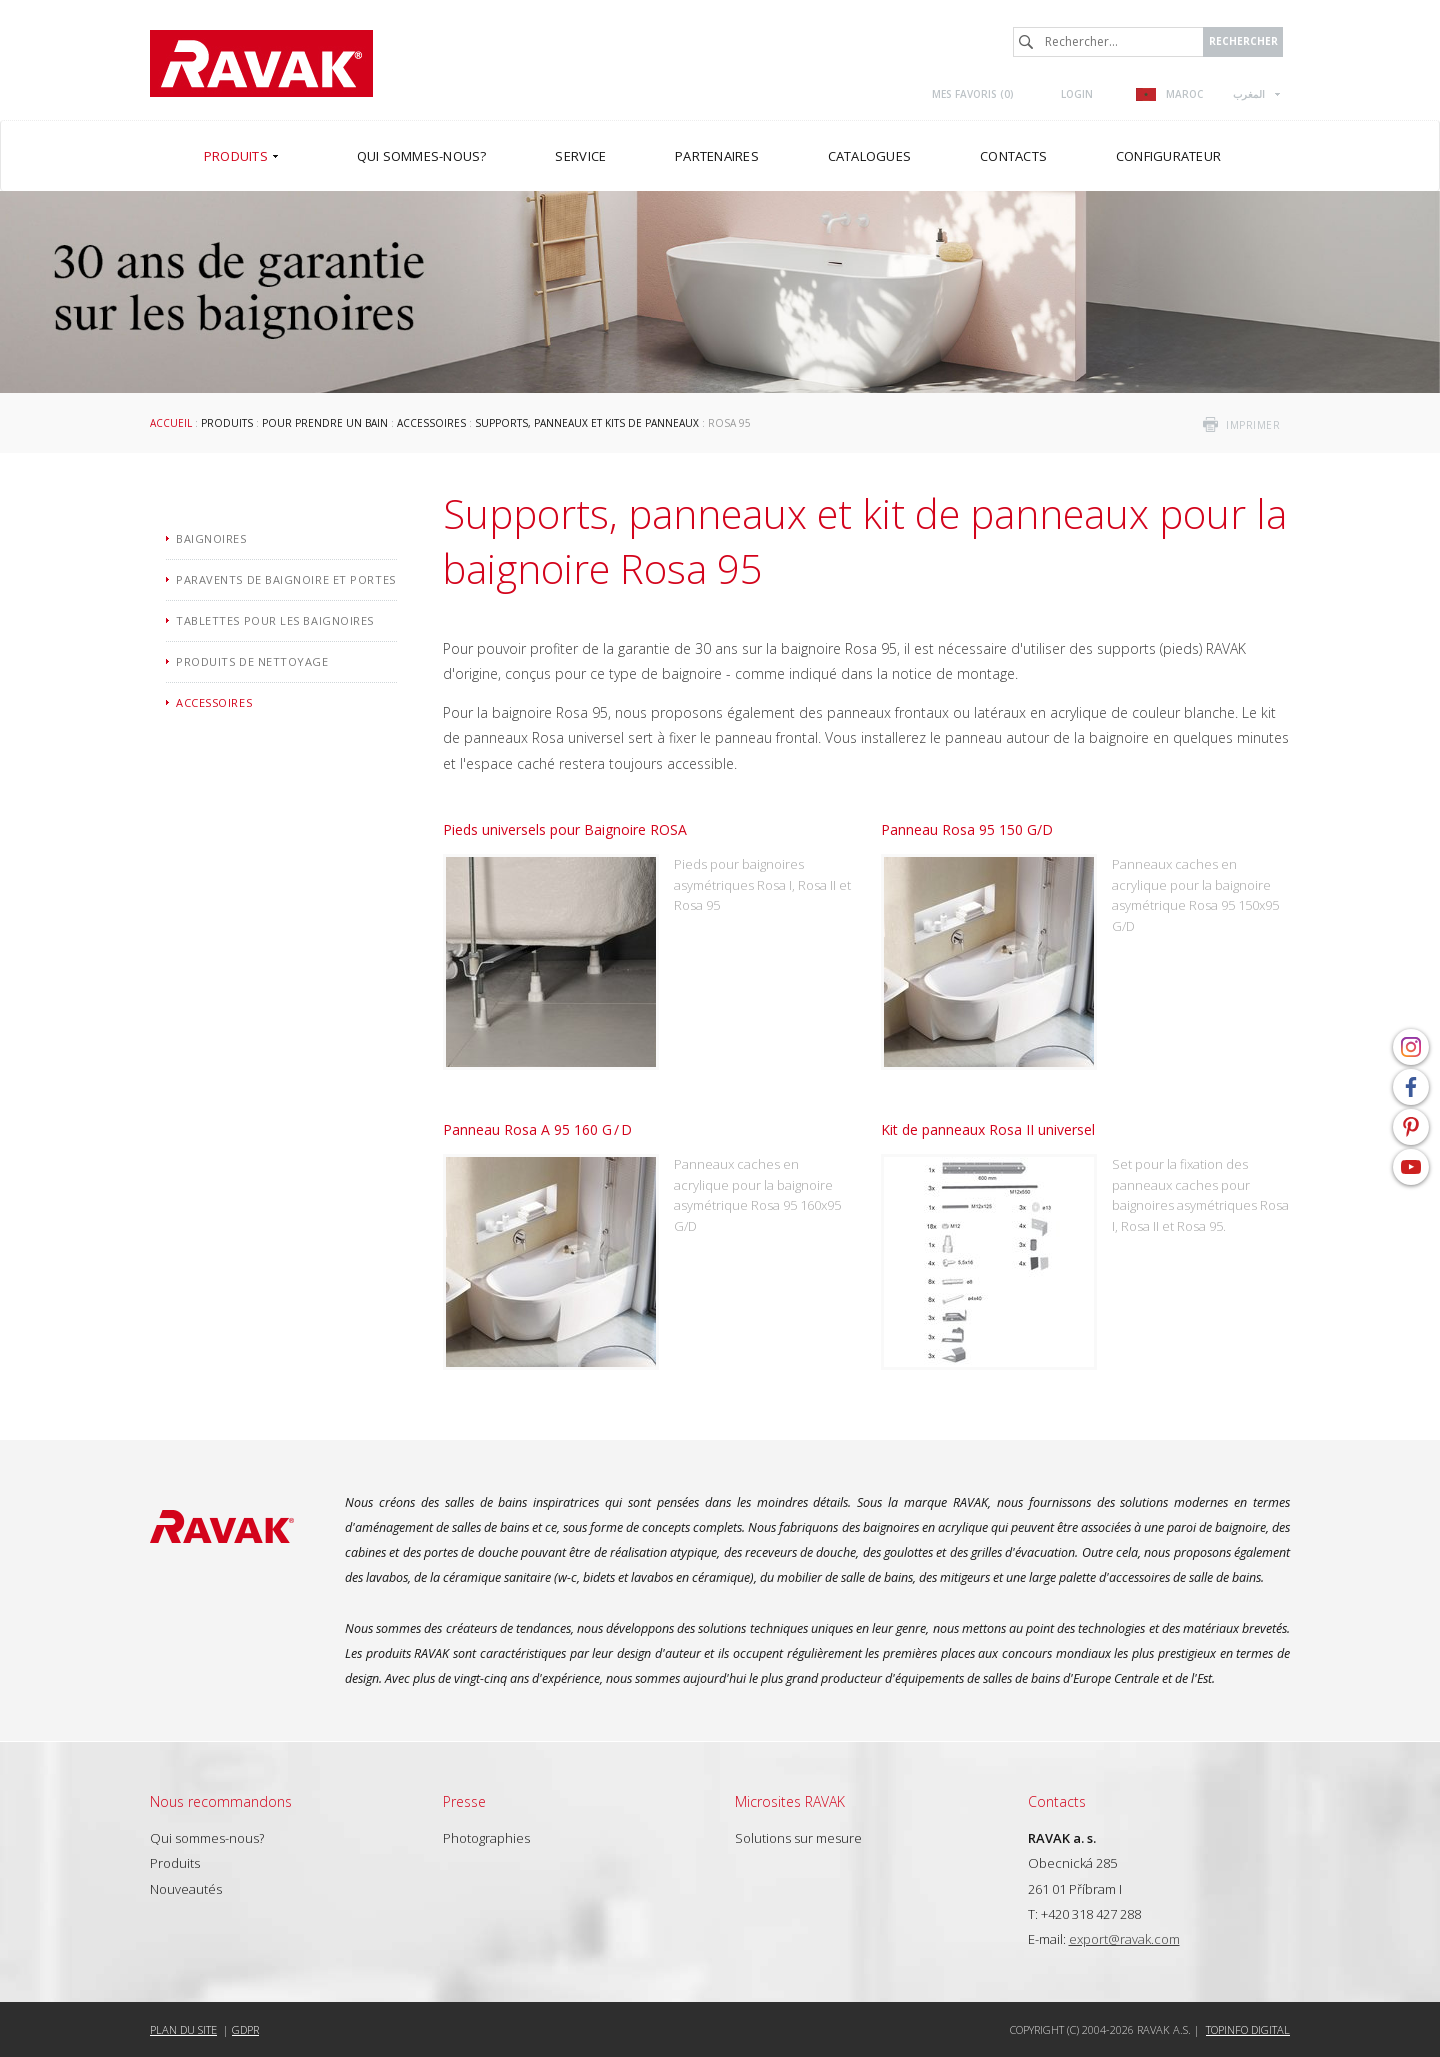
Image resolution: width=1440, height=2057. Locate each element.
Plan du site (183, 2029)
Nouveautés (186, 1889)
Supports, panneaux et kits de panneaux (587, 423)
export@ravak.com (1124, 1939)
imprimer (1253, 425)
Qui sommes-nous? (207, 1838)
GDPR (245, 2029)
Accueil (171, 423)
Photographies (486, 1838)
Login (1077, 94)
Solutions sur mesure (798, 1838)
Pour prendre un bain (325, 423)
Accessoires (431, 423)
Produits (227, 423)
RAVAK (261, 63)
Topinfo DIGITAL (1248, 2029)
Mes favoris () (973, 94)
